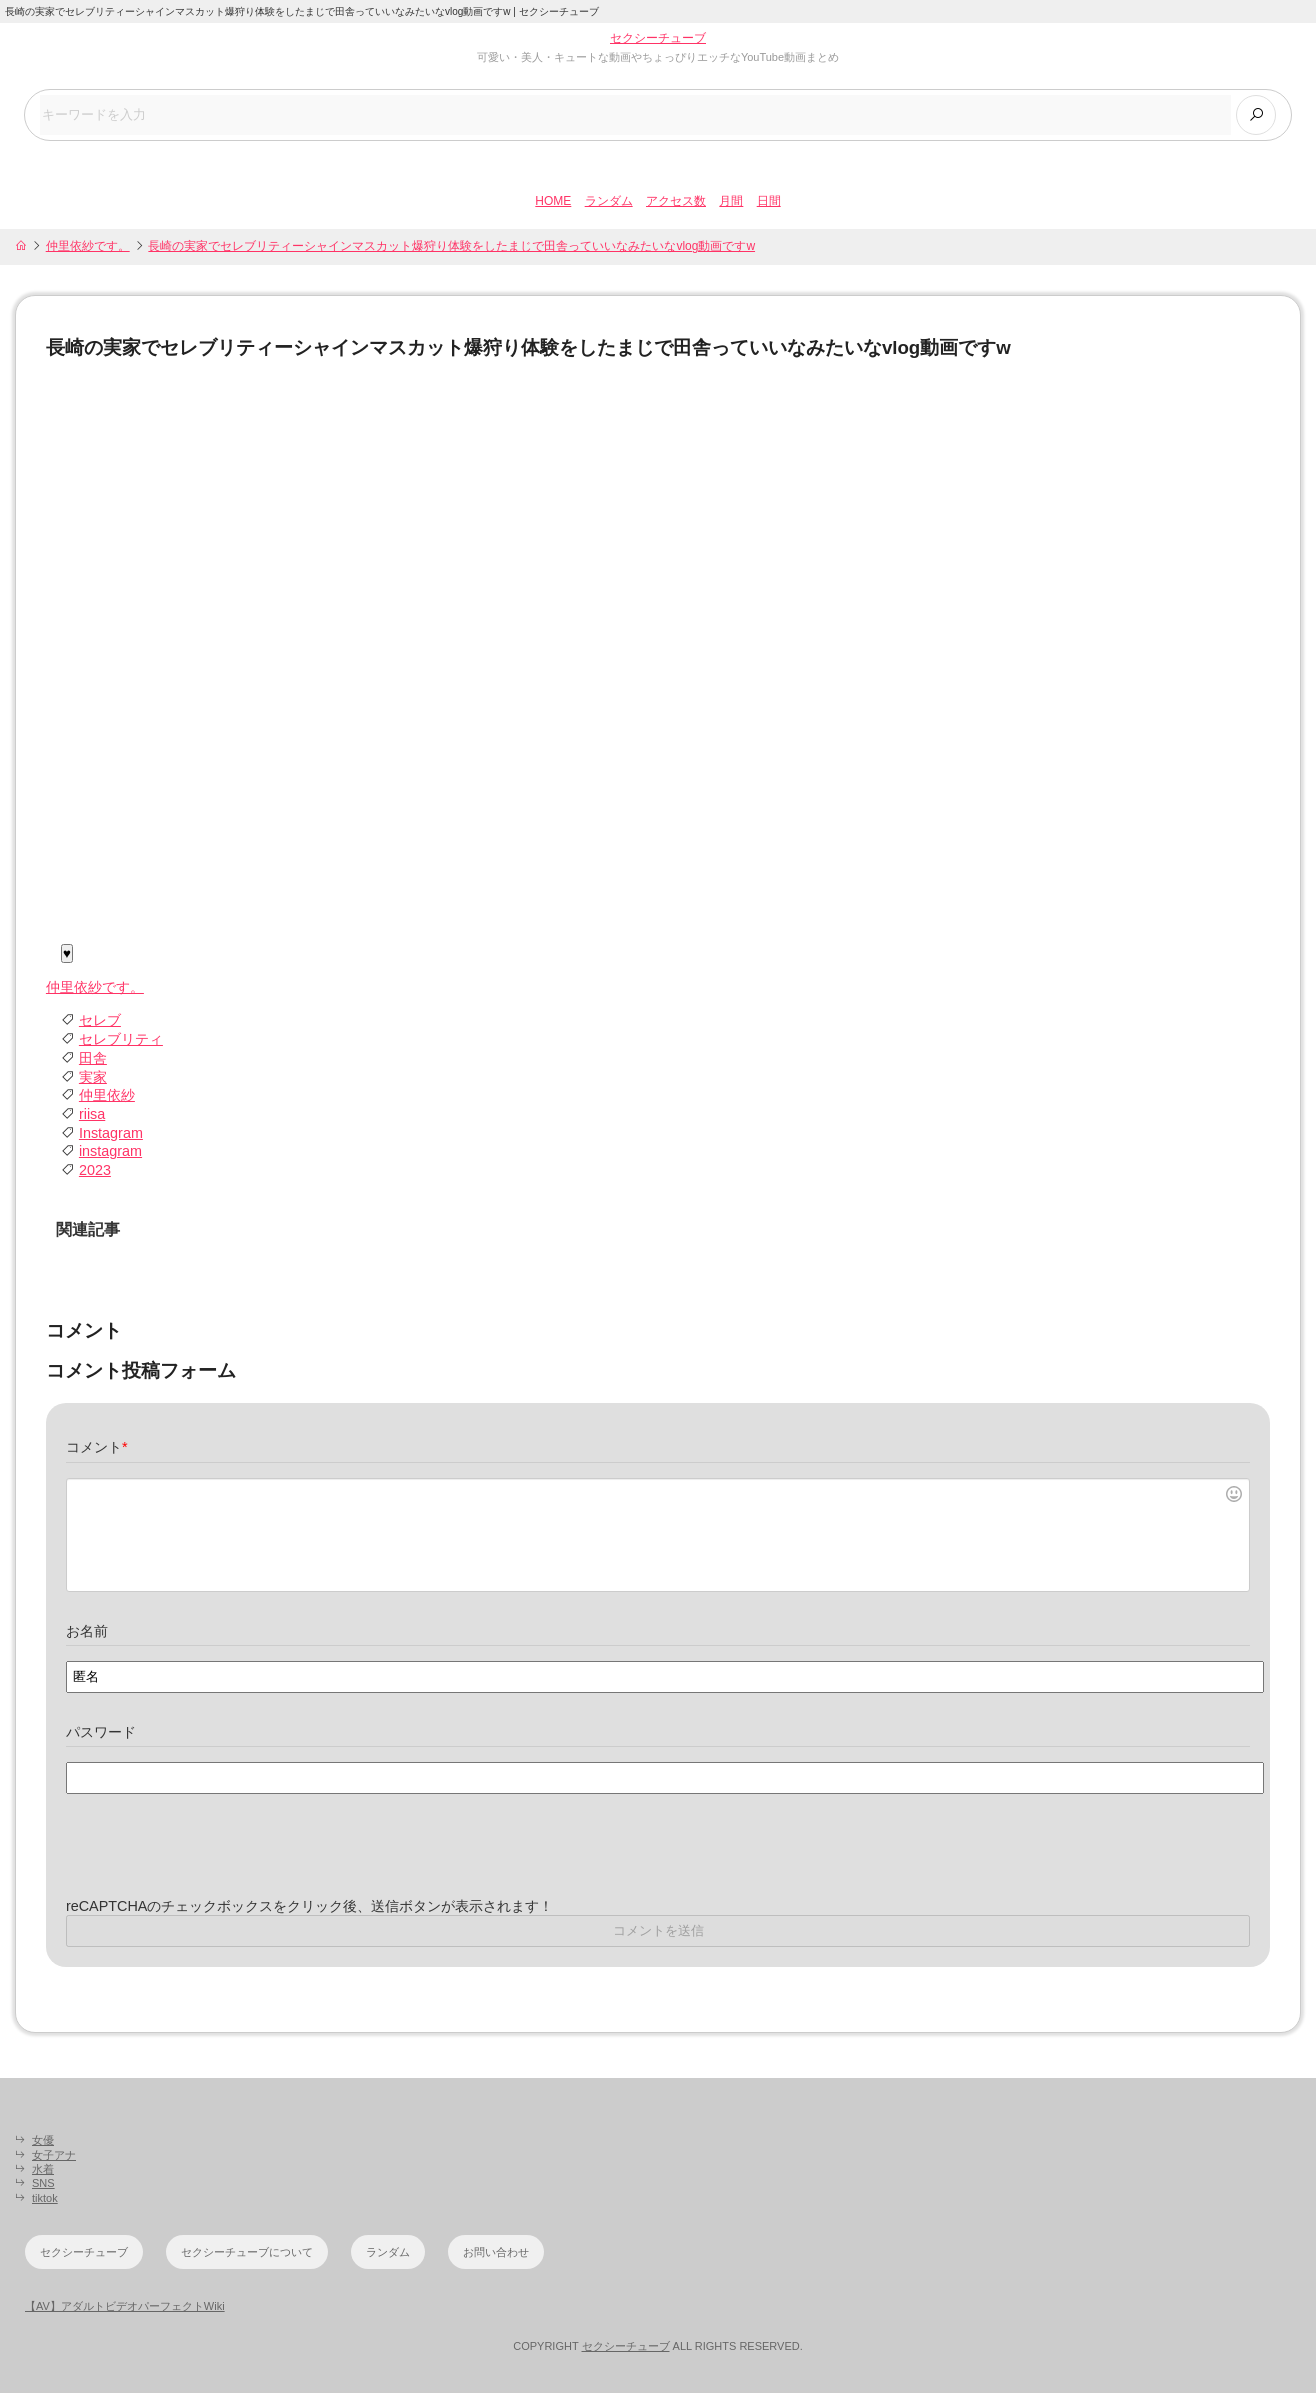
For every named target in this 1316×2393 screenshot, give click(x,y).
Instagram (111, 1133)
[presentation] (218, 1858)
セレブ (100, 1021)
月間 (731, 201)
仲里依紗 (107, 1096)
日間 (769, 201)
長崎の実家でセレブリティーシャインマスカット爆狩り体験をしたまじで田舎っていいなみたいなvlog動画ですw (451, 246)
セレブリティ (121, 1040)
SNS (43, 2184)
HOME (553, 201)
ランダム (609, 201)
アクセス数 (676, 201)
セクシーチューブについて (247, 2252)
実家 (93, 1077)
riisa (92, 1114)
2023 (95, 1171)
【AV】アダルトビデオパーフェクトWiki (125, 2307)
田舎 (93, 1058)
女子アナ (54, 2155)
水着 (43, 2169)
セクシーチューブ (658, 38)
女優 (43, 2141)
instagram (110, 1152)
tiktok (45, 2198)
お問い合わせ (496, 2252)
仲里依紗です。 (88, 246)
